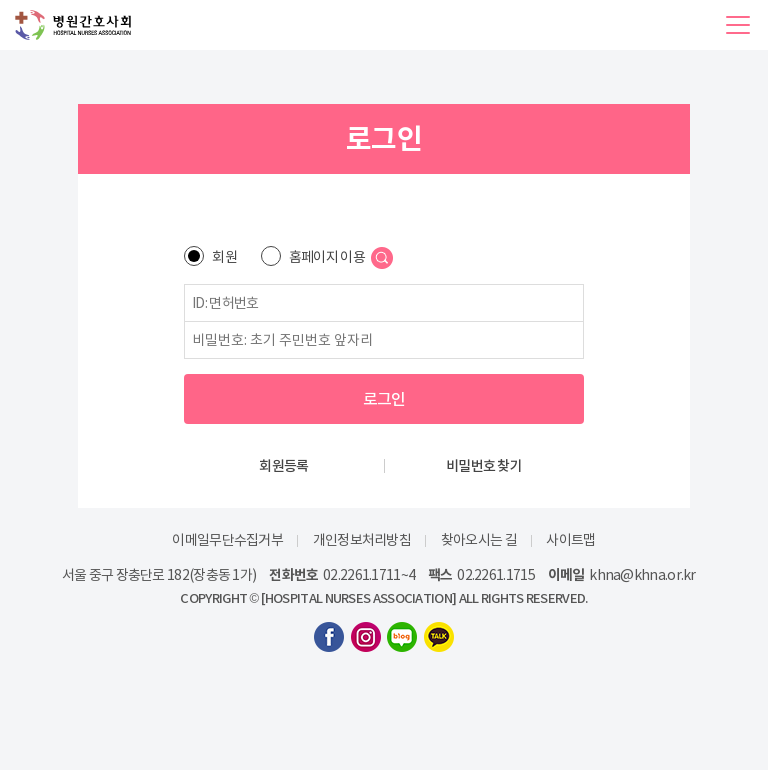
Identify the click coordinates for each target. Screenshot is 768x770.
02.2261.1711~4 (369, 575)
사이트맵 (570, 540)
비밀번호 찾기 (484, 466)
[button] (738, 25)
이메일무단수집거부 (227, 540)
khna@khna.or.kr (642, 575)
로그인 (384, 399)
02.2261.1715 (496, 575)
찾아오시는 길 (479, 540)
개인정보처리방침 (362, 540)
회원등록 (283, 466)
